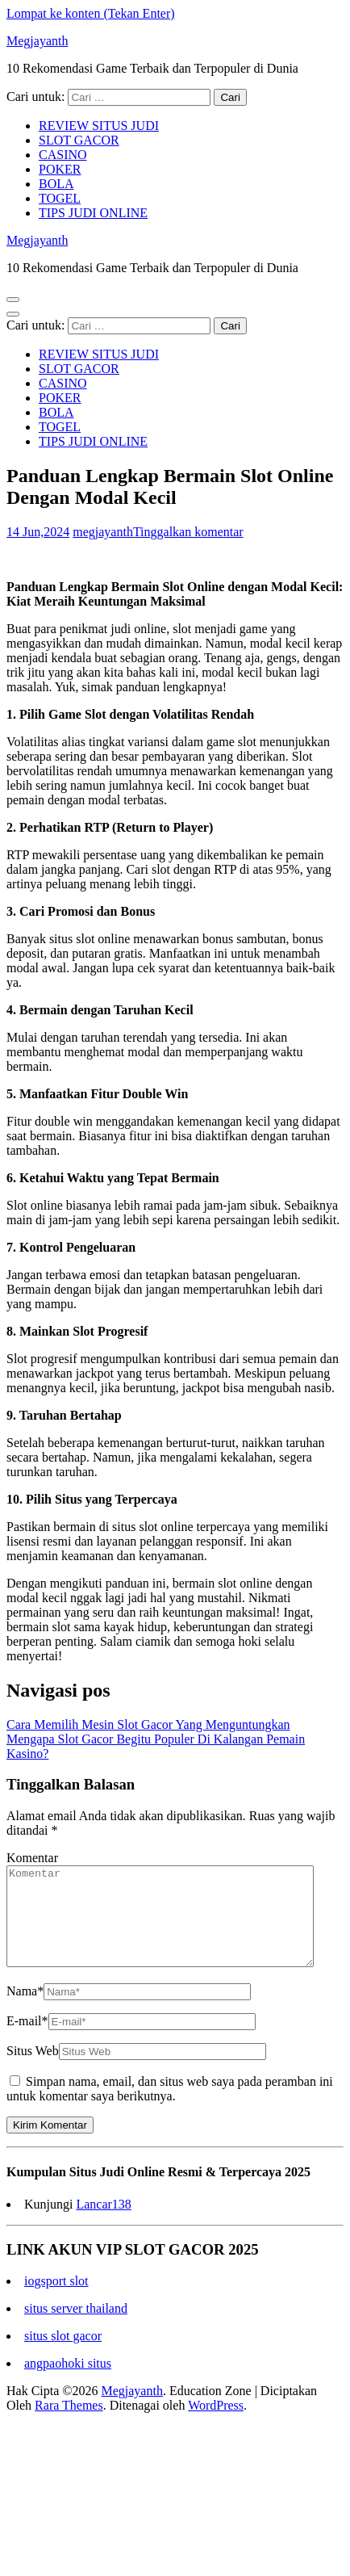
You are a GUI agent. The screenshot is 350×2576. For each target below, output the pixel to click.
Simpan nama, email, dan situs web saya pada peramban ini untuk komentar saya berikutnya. (169, 2108)
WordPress (216, 2424)
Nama (25, 2010)
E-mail (27, 2040)
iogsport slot (56, 2300)
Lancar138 (103, 2223)
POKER (60, 169)
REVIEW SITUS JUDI (99, 125)
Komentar (32, 1858)
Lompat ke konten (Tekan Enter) (90, 13)
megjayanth (103, 532)
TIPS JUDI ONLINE (93, 213)
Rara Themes (69, 2424)
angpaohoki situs (67, 2382)
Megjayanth (37, 41)
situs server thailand (75, 2328)
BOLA (56, 184)
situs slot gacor (63, 2355)
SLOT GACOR (79, 140)
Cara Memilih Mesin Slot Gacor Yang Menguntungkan (148, 1724)
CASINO (63, 155)
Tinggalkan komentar (188, 532)
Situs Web (32, 2070)
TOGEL (60, 198)
